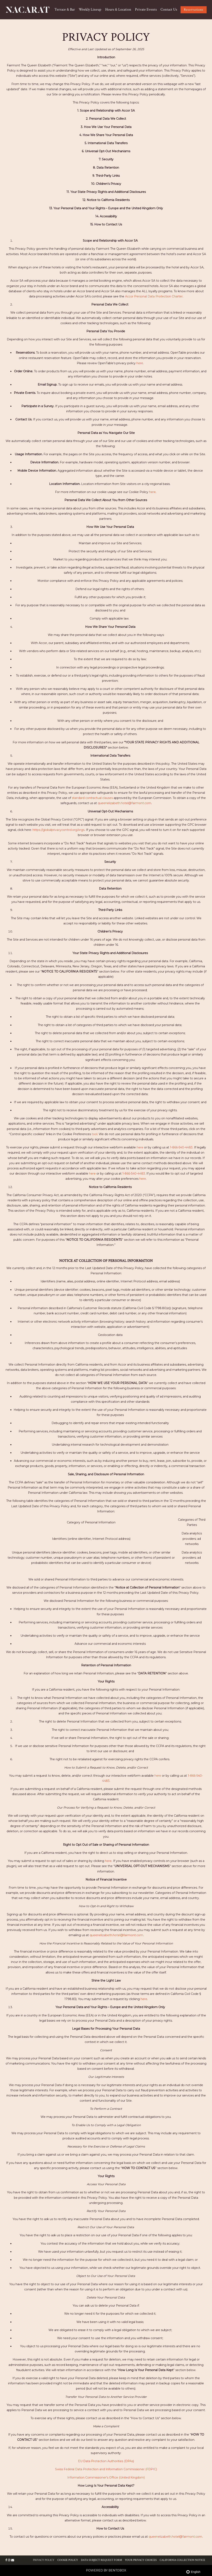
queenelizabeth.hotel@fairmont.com (124, 803)
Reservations (193, 9)
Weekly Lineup (90, 9)
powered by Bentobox (106, 2572)
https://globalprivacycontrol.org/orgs (58, 830)
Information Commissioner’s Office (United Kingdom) (106, 2477)
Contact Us (168, 9)
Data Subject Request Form (101, 2560)
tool (94, 1134)
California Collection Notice (182, 2560)
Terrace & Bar (64, 9)
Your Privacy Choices (141, 2560)
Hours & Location (118, 9)
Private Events (146, 9)
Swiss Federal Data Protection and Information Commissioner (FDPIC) (106, 2469)
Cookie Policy (67, 2560)
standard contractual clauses (92, 798)
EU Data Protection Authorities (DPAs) (106, 2461)
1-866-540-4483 (181, 1147)
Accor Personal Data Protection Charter (154, 296)
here (139, 363)
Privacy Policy (43, 2560)
